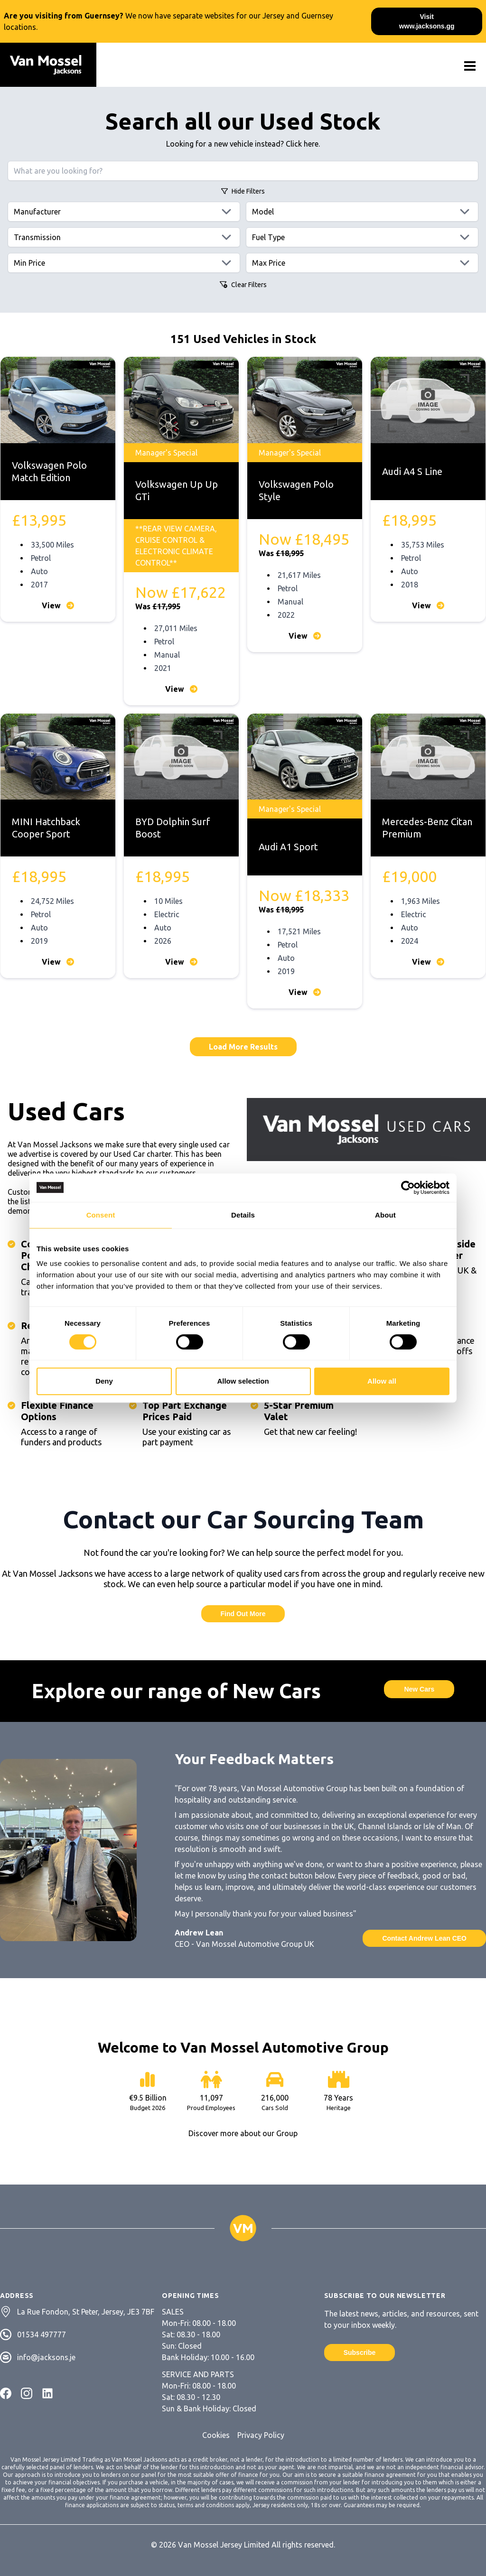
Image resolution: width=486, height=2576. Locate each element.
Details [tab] (243, 1215)
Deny (104, 1381)
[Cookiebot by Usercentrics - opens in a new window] (407, 1188)
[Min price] (124, 263)
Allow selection (243, 1381)
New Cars (419, 1689)
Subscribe (360, 2352)
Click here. (303, 143)
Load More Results (243, 1046)
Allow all (381, 1381)
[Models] (362, 212)
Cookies (216, 2435)
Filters (243, 191)
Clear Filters (243, 284)
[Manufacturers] (124, 212)
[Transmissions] (124, 237)
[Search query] (243, 171)
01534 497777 (41, 2334)
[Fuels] (362, 237)
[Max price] (362, 263)
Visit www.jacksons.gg (427, 21)
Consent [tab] (100, 1215)
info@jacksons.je (46, 2357)
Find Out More (243, 1614)
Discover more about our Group (243, 2133)
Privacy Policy (260, 2435)
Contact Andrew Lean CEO (424, 1938)
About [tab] (385, 1215)
